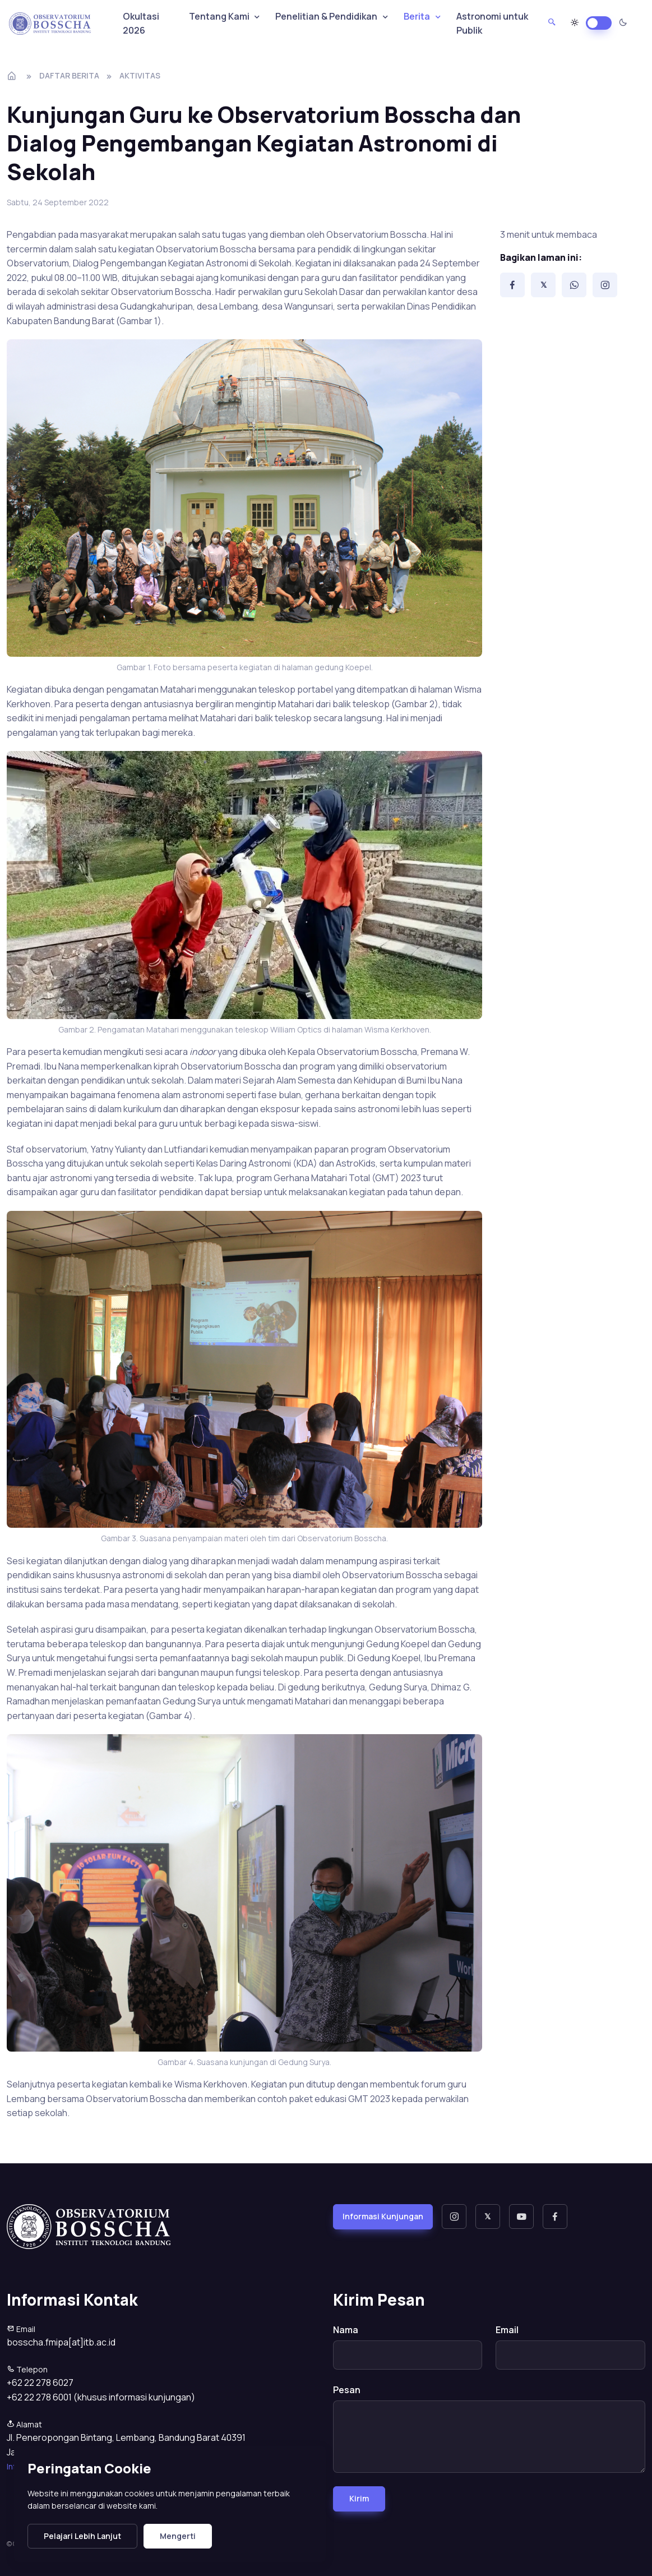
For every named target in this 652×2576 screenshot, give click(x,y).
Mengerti (178, 2536)
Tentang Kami (219, 16)
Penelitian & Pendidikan (326, 16)
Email (507, 2330)
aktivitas (139, 75)
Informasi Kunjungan (383, 2216)
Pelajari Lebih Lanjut (82, 2536)
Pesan (346, 2390)
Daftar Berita (69, 75)
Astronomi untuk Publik (492, 23)
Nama (345, 2330)
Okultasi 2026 (141, 23)
